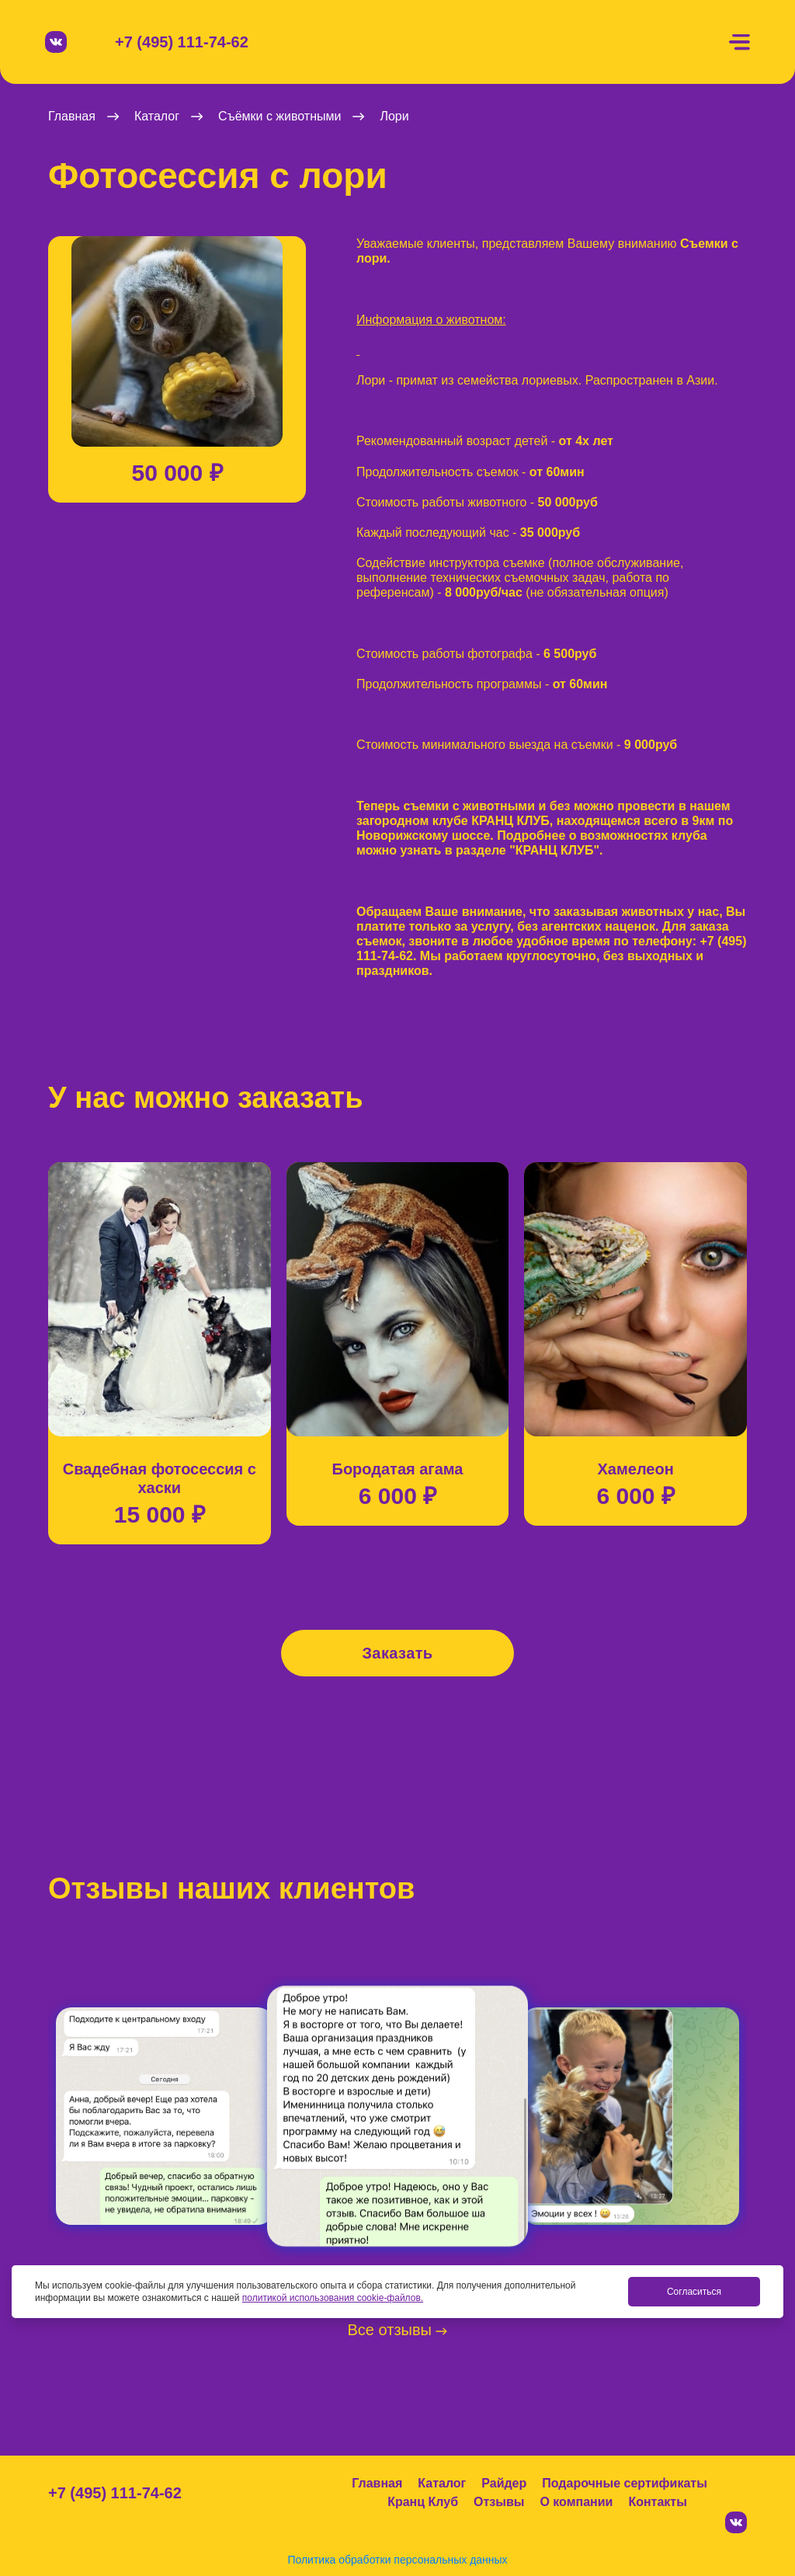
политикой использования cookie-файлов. (332, 2297)
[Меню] (739, 42)
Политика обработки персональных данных (397, 2559)
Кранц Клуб (422, 2501)
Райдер (503, 2483)
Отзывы (499, 2501)
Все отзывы (398, 2329)
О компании (576, 2501)
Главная (377, 2483)
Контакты (657, 2501)
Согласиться (694, 2291)
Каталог (442, 2483)
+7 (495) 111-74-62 (181, 42)
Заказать (397, 1653)
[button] (48, 353)
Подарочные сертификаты (624, 2483)
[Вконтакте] (56, 42)
